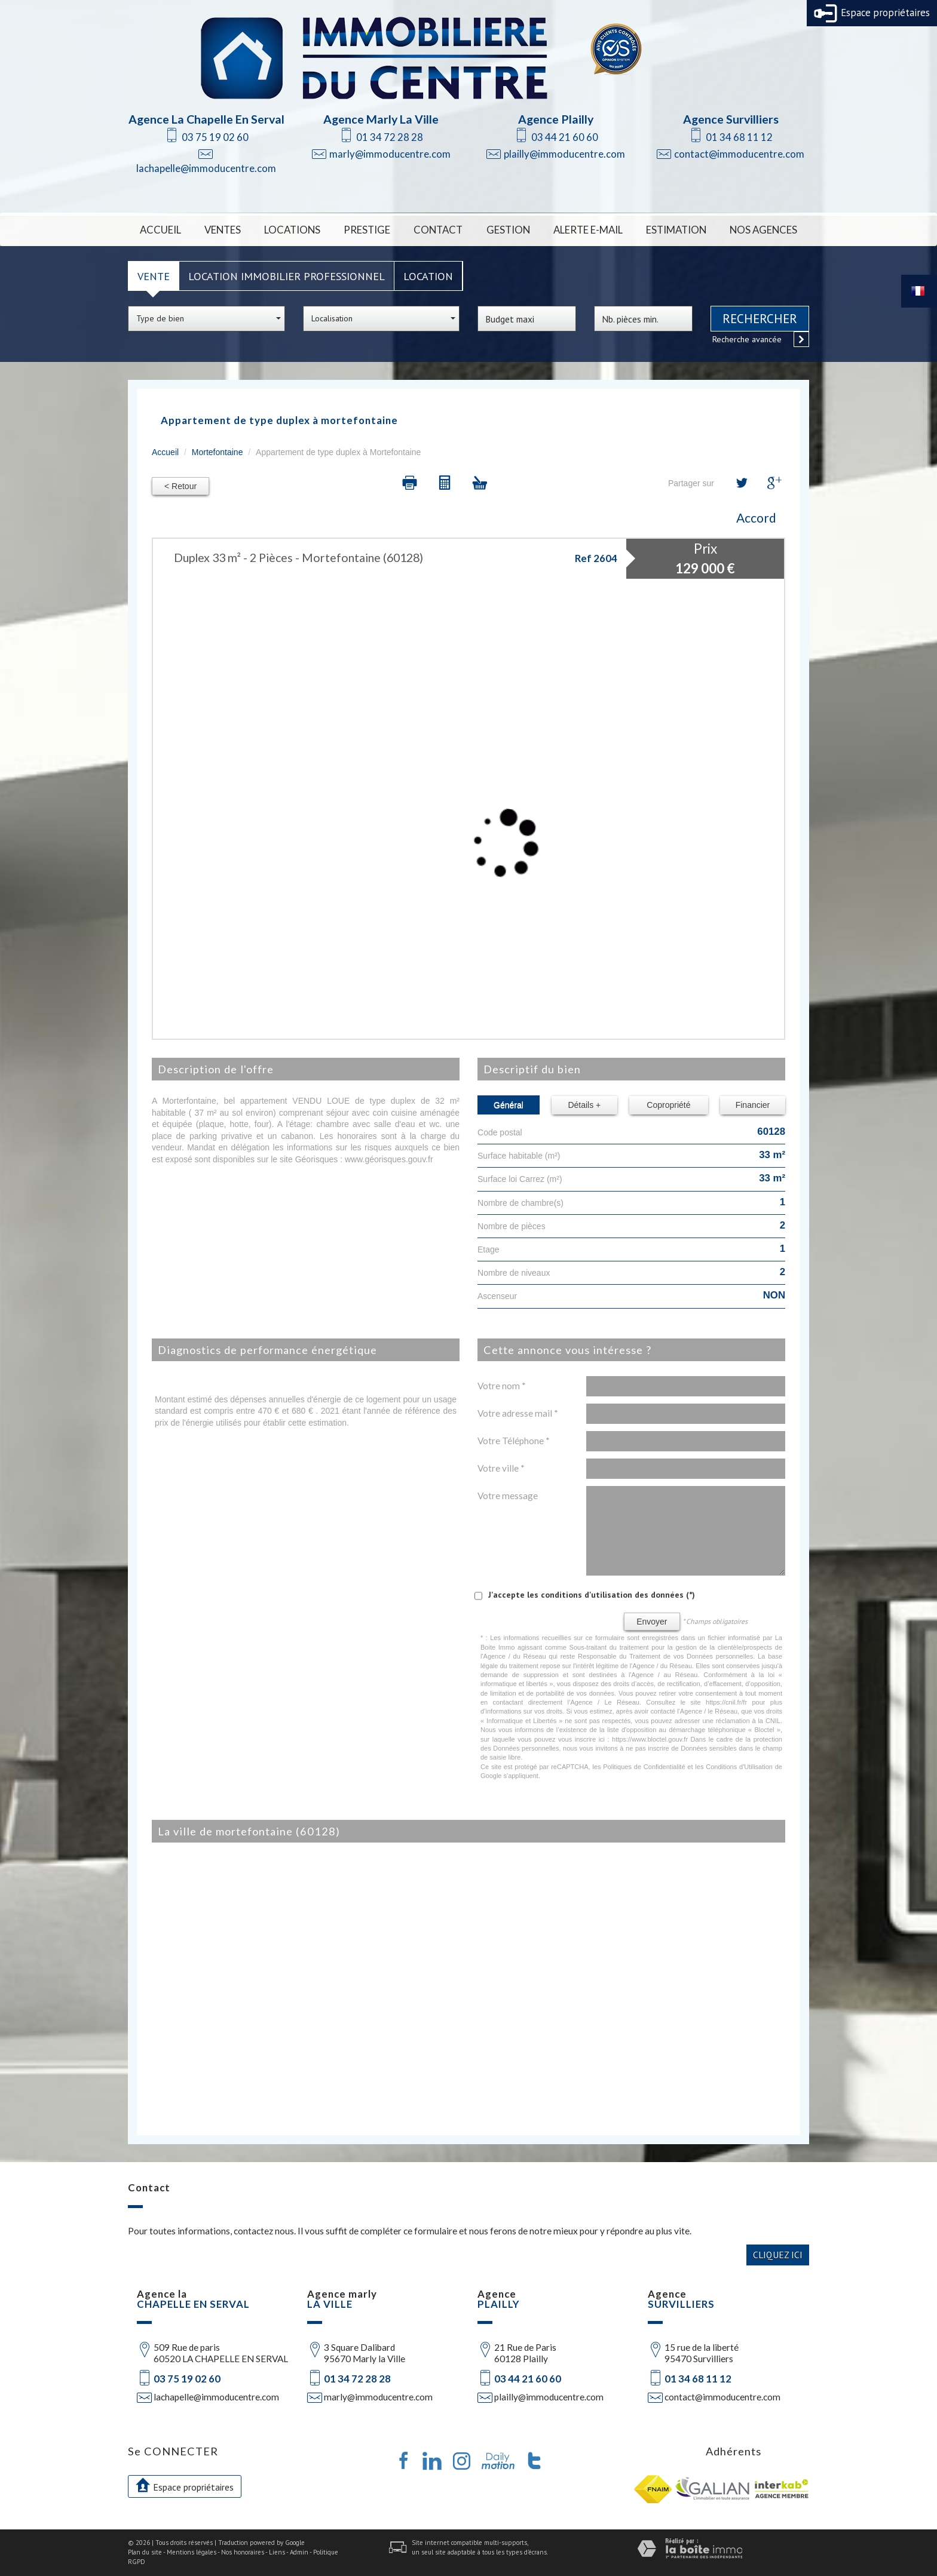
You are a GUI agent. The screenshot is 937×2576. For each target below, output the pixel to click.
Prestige (367, 229)
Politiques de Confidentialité (644, 1766)
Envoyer (651, 1621)
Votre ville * (501, 1468)
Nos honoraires (242, 2552)
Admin (299, 2552)
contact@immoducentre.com (739, 154)
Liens (277, 2552)
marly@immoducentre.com (390, 154)
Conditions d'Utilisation (739, 1766)
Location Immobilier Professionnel (286, 276)
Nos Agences (763, 229)
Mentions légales (191, 2552)
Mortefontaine (217, 452)
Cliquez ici (778, 2255)
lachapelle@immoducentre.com (206, 168)
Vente (153, 276)
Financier (753, 1105)
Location (428, 276)
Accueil (160, 229)
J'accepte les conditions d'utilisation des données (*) (591, 1594)
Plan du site (145, 2552)
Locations (292, 229)
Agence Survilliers (731, 119)
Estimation (676, 229)
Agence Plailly (555, 119)
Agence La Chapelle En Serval (206, 119)
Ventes (222, 229)
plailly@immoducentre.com (564, 154)
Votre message (507, 1495)
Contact (438, 229)
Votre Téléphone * (513, 1440)
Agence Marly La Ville (381, 119)
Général (508, 1105)
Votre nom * (501, 1385)
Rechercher (759, 319)
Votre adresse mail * (517, 1413)
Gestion (508, 229)
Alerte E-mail (588, 229)
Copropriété (668, 1105)
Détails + (584, 1105)
